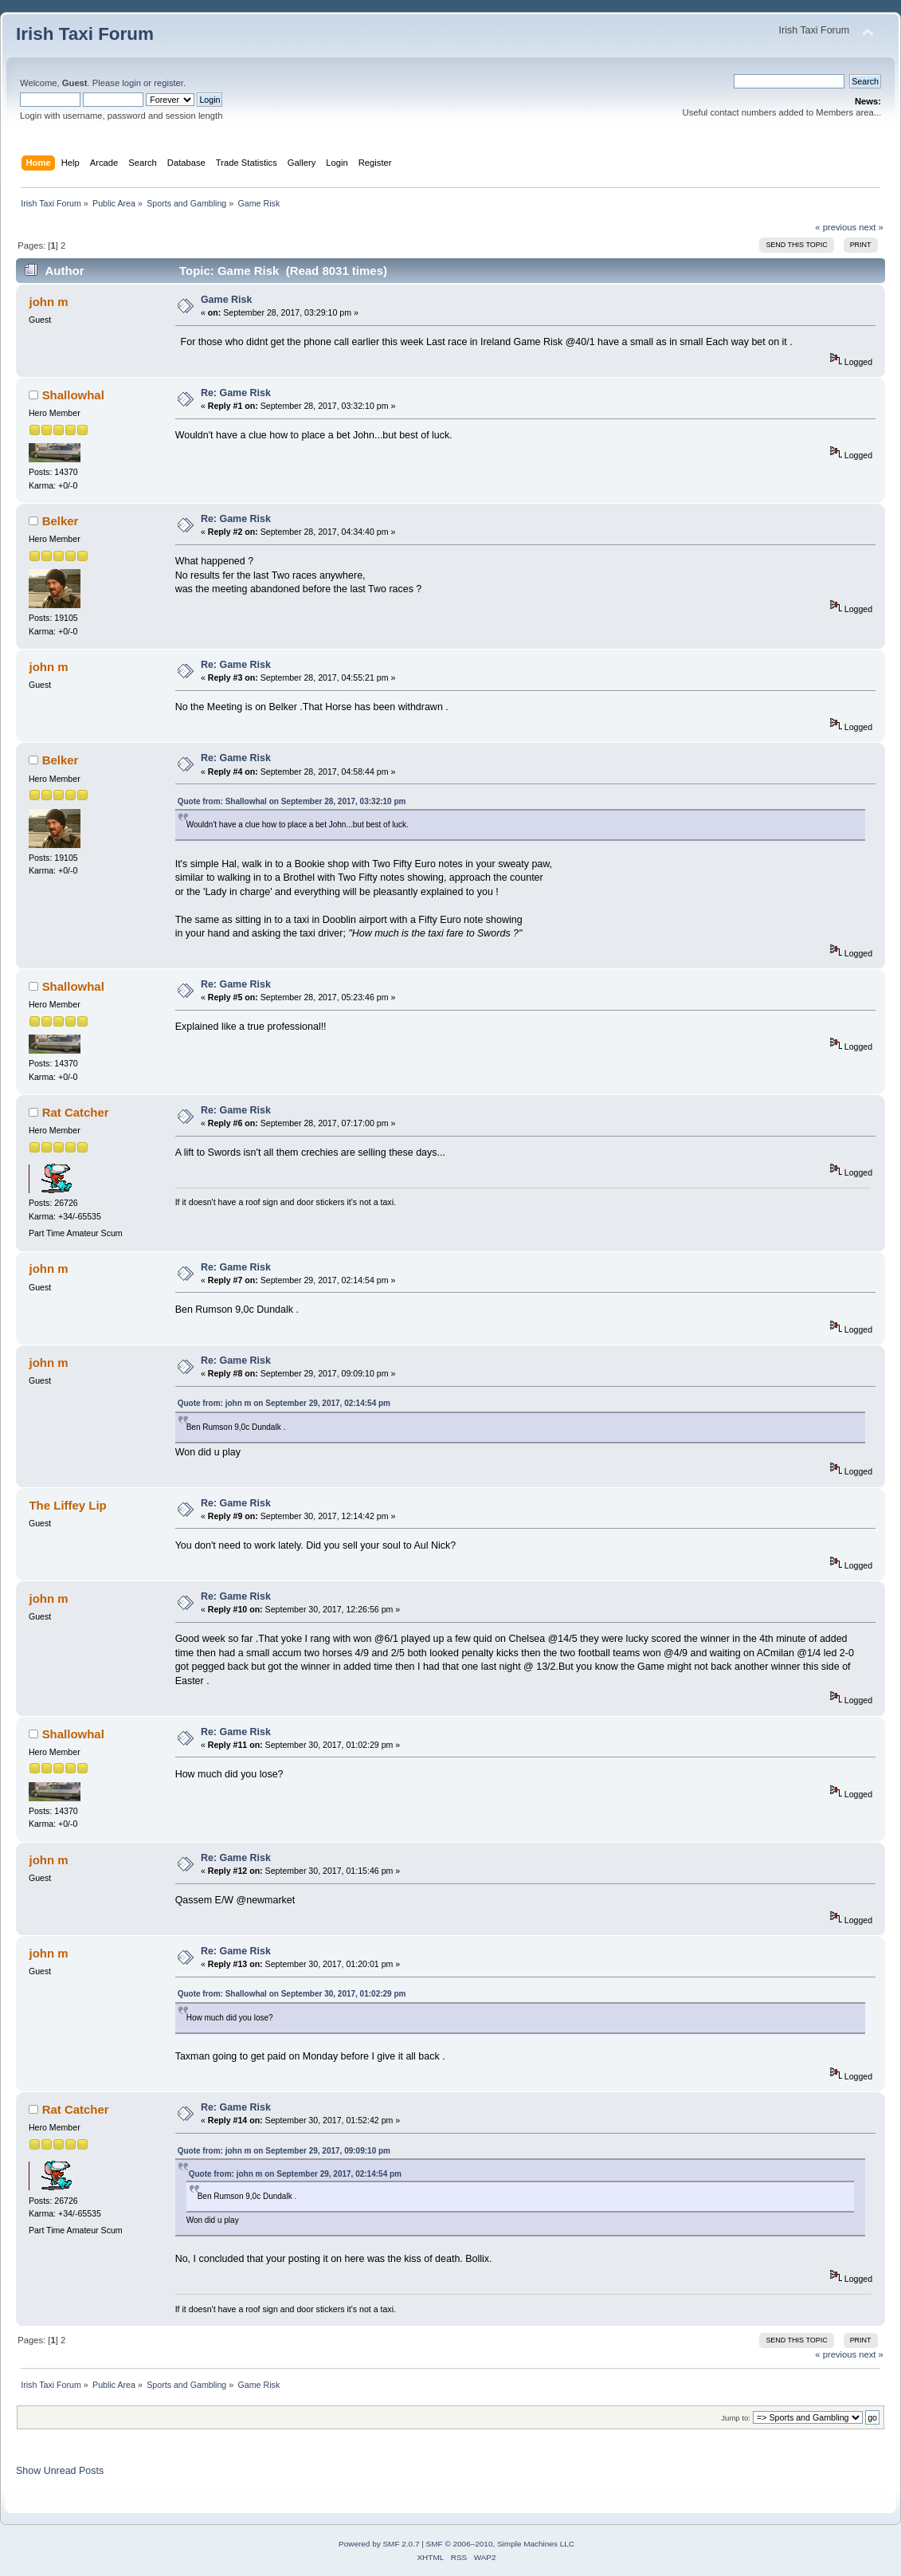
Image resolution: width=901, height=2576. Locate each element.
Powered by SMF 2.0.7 (379, 2543)
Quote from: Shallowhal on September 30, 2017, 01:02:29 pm (292, 1993)
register (168, 83)
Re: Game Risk (236, 393)
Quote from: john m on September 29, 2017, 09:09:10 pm (284, 2150)
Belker (60, 521)
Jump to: (735, 2417)
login (131, 83)
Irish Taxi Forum (85, 34)
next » (871, 227)
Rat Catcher (75, 1112)
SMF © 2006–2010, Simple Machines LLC (500, 2543)
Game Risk (226, 299)
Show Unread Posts (60, 2470)
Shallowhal (73, 395)
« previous (835, 227)
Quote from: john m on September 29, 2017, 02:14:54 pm (284, 1403)
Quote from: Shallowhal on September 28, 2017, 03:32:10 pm (292, 801)
